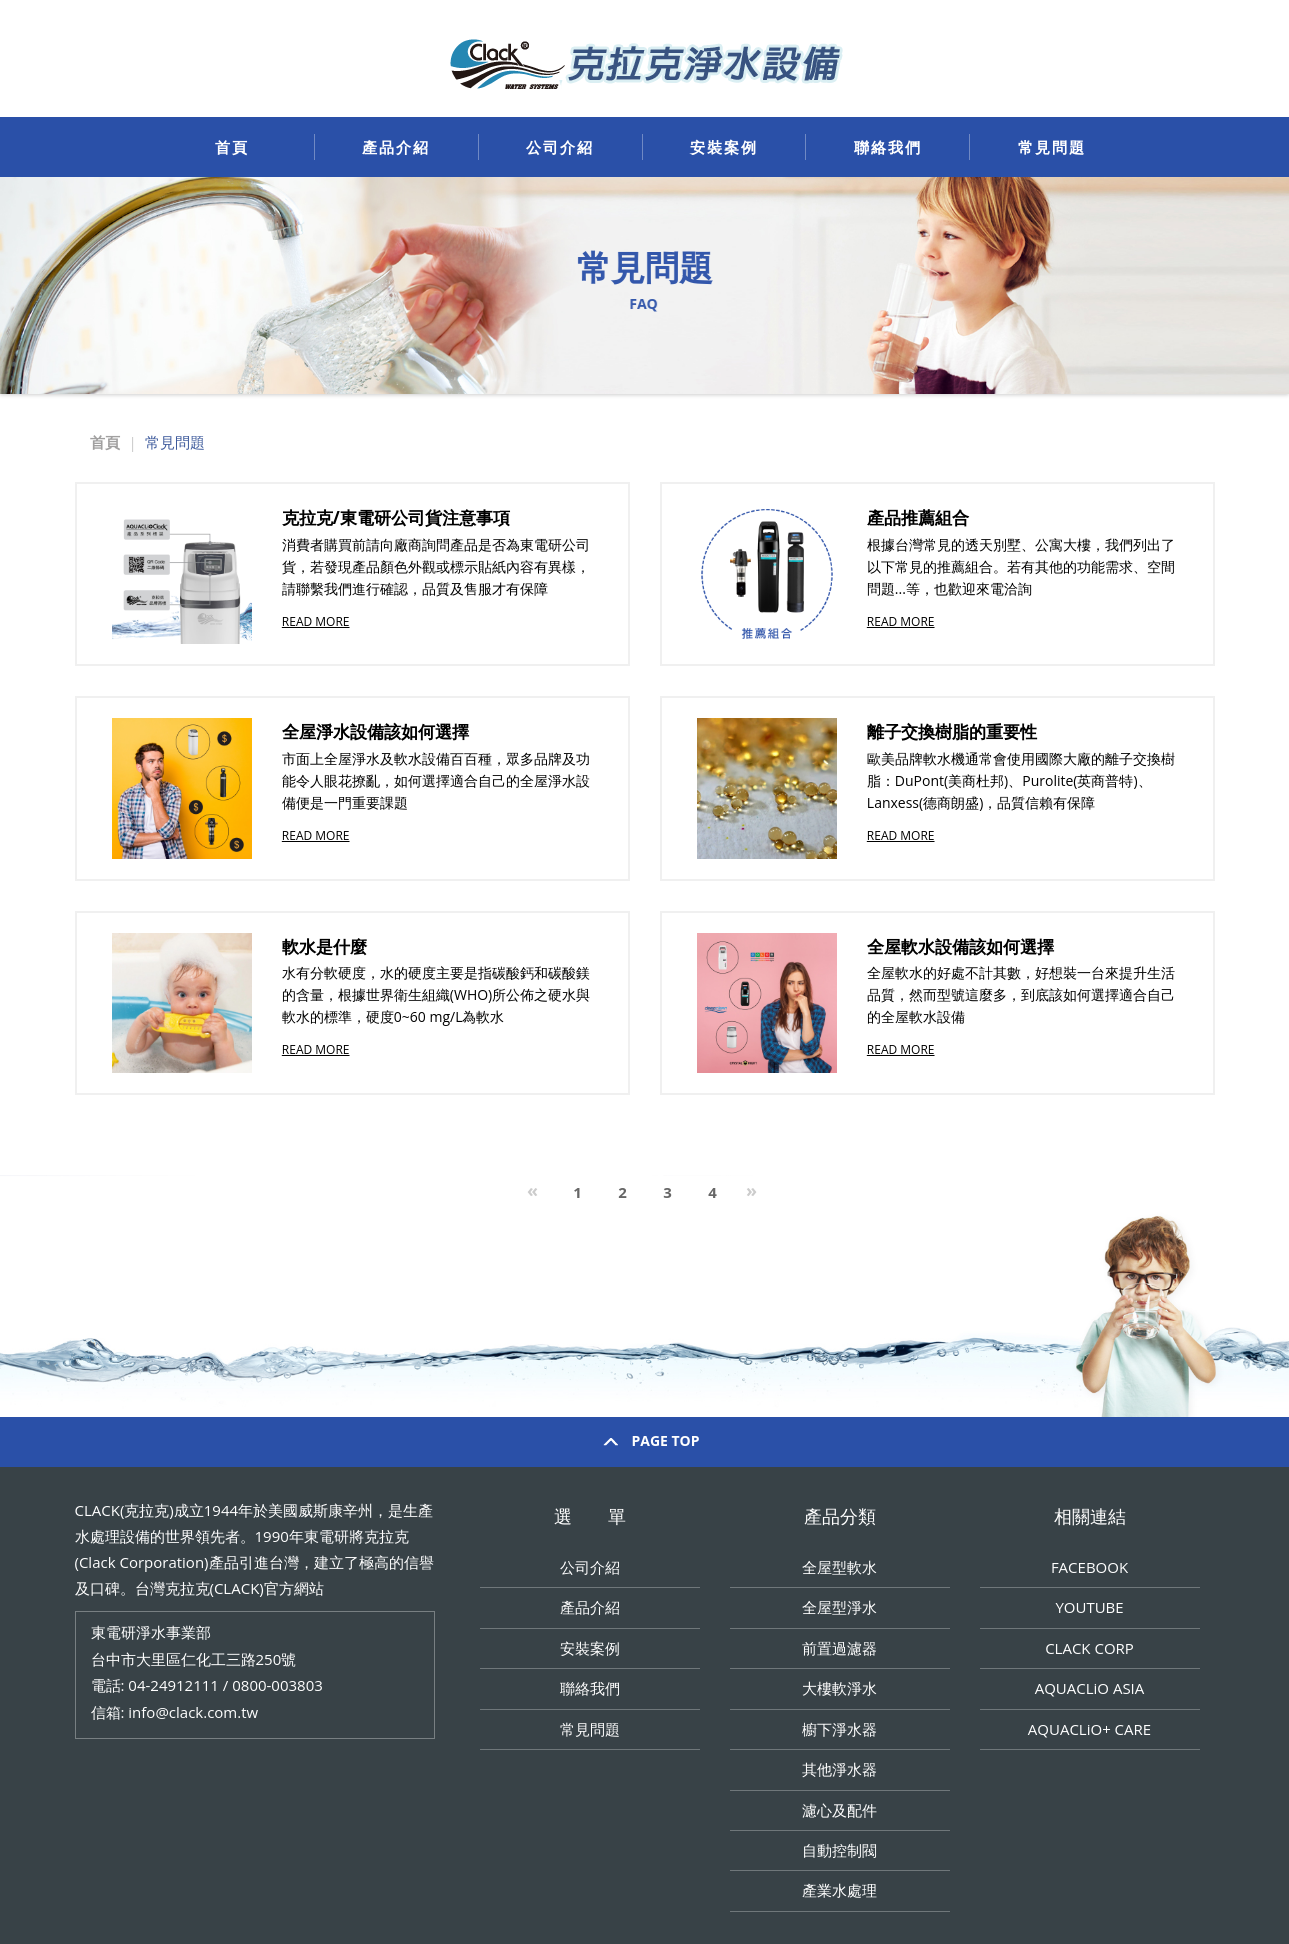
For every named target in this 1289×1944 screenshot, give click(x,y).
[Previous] (532, 1193)
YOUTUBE (1089, 1607)
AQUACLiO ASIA (1090, 1688)
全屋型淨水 (839, 1607)
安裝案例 (724, 147)
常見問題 (1052, 147)
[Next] (751, 1193)
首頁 (232, 147)
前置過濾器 (839, 1648)
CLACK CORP (1089, 1648)
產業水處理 (839, 1890)
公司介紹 (560, 147)
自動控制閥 (839, 1850)
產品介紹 (396, 147)
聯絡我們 (888, 147)
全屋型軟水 (839, 1567)
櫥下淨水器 (839, 1729)
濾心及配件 (839, 1810)
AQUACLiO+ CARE (1089, 1729)
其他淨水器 (839, 1769)
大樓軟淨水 (839, 1688)
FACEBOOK (1089, 1567)
